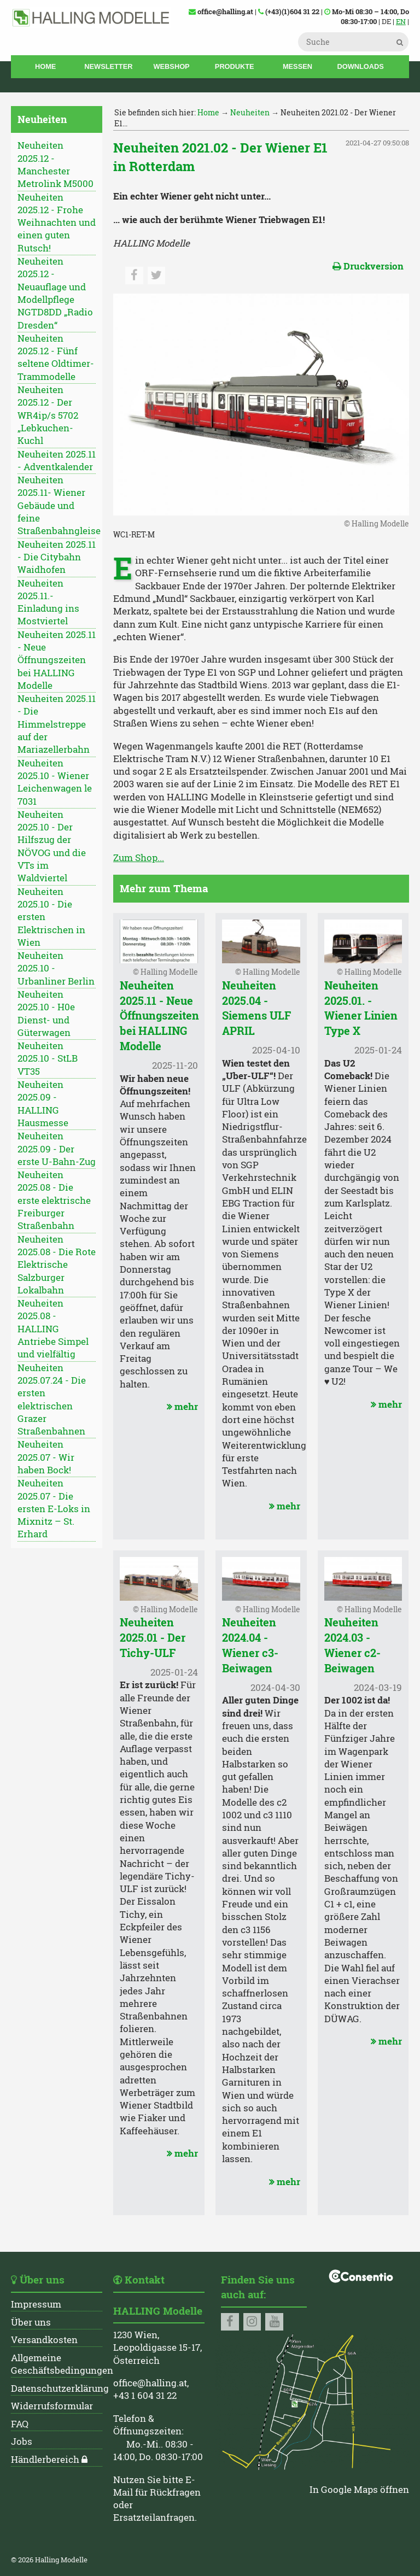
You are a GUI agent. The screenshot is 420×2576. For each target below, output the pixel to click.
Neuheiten (250, 112)
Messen (297, 66)
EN (401, 21)
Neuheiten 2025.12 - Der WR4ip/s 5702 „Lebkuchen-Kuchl (48, 415)
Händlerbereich (45, 2460)
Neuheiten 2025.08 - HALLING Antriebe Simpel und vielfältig (53, 1328)
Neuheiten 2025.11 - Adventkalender (57, 460)
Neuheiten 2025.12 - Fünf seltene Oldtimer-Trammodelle (56, 357)
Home (45, 66)
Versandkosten (44, 2340)
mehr (181, 1407)
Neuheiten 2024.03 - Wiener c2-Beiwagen (352, 1645)
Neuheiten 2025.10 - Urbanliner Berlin (56, 968)
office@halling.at (150, 2383)
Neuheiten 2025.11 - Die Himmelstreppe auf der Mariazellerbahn (57, 724)
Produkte (234, 66)
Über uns (31, 2322)
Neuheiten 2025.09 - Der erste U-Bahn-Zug (57, 1149)
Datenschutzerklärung (60, 2388)
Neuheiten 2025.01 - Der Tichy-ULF (152, 1637)
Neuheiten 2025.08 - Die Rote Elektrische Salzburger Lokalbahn (57, 1264)
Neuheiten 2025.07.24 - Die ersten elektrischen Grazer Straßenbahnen (52, 1399)
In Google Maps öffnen (359, 2490)
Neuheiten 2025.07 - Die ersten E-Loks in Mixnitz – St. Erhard (54, 1508)
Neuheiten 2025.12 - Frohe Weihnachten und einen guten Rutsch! (57, 222)
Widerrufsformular (52, 2406)
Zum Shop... (138, 858)
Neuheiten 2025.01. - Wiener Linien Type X (361, 1008)
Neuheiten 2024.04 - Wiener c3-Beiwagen (250, 1645)
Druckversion (368, 266)
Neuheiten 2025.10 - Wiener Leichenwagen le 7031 (55, 782)
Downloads (360, 66)
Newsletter (108, 66)
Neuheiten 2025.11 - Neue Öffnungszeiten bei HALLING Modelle (57, 660)
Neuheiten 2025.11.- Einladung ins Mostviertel (48, 602)
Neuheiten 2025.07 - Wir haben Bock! (46, 1457)
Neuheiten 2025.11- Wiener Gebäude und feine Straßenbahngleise (57, 505)
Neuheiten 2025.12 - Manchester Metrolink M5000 (56, 164)
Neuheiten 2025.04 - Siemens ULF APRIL (256, 1008)
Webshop (172, 66)
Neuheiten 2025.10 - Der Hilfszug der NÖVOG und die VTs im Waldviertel (52, 846)
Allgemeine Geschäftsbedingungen (62, 2364)
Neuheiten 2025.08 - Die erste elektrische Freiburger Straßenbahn (54, 1200)
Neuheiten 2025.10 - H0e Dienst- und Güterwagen (46, 1013)
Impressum (36, 2304)
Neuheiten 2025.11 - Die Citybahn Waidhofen (57, 557)
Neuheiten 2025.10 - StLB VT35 (48, 1059)
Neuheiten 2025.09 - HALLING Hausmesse (43, 1104)
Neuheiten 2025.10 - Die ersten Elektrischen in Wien (51, 917)
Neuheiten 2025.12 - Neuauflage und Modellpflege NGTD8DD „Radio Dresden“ (55, 293)
